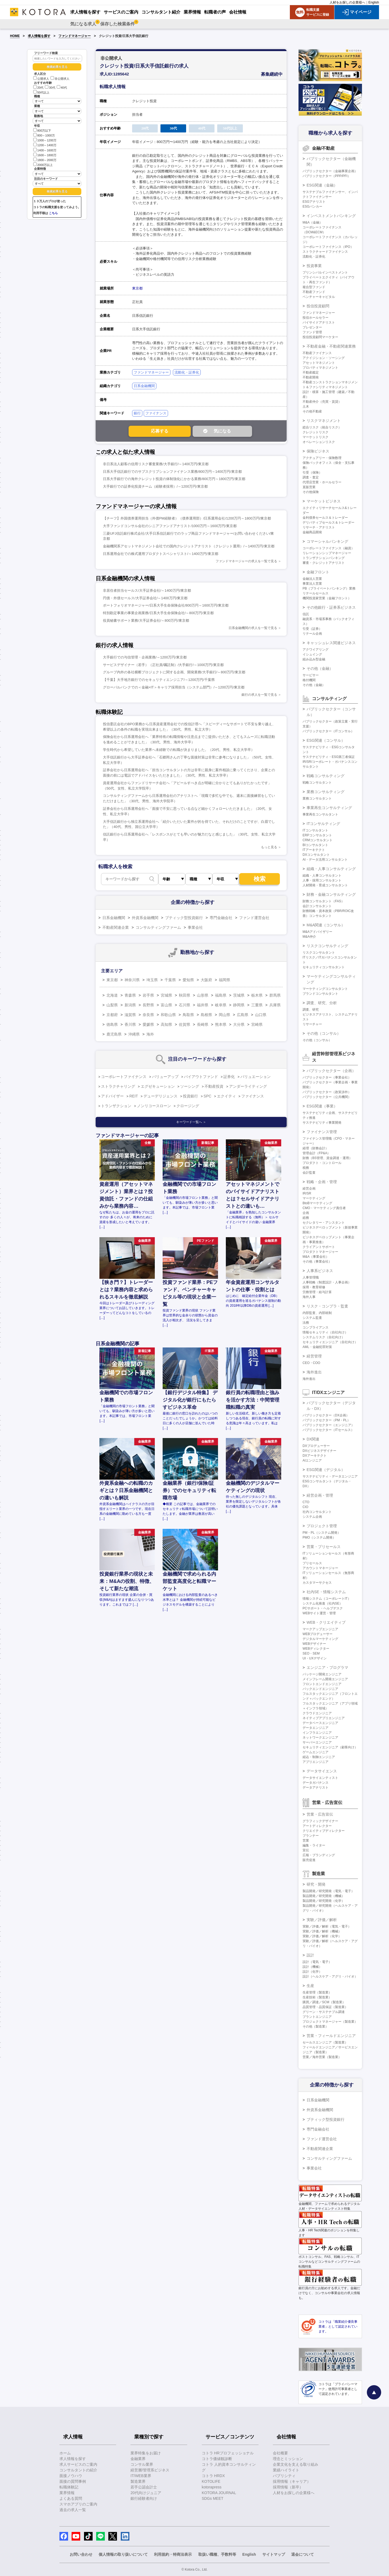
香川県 (130, 1024)
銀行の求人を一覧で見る (259, 695)
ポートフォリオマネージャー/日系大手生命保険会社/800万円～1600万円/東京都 (166, 605)
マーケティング (314, 1198)
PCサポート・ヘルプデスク (323, 1608)
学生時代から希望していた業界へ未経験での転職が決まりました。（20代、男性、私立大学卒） (178, 750)
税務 (306, 1168)
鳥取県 (188, 1015)
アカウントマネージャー (320, 1568)
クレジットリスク (315, 432)
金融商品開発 (312, 532)
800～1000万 (44, 135)
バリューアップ (165, 1076)
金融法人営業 (312, 579)
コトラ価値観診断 (217, 2459)
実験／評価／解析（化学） (322, 1936)
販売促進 (309, 1860)
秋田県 (184, 995)
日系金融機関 (144, 386)
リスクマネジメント (324, 420)
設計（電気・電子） (317, 1962)
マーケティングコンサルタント (325, 989)
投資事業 (314, 266)
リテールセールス (315, 593)
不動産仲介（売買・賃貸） (322, 402)
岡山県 (224, 1015)
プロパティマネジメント (320, 368)
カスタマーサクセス (317, 1583)
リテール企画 (312, 633)
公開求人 (41, 78)
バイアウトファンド (201, 1076)
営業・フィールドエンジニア (331, 2035)
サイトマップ (273, 2554)
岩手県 (148, 995)
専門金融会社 (221, 918)
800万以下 (42, 130)
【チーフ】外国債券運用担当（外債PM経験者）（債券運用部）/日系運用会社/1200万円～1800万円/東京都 (187, 518)
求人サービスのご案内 (78, 2464)
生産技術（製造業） (317, 1997)
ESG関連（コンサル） (326, 740)
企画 (306, 1213)
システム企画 (312, 1517)
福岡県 (224, 980)
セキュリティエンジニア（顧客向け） (330, 1747)
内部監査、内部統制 (317, 1313)
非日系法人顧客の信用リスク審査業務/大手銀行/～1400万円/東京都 (156, 464)
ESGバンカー (312, 206)
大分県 (238, 1024)
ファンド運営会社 (254, 918)
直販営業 (309, 487)
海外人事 (309, 1297)
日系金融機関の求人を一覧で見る (253, 628)
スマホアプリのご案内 (78, 2504)
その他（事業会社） (317, 1261)
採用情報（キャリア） (292, 2481)
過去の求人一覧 (72, 2510)
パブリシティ (284, 2476)
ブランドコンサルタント (320, 994)
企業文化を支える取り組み (295, 2464)
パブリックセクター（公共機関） (327, 1097)
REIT (133, 1096)
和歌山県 (168, 1015)
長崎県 (202, 1024)
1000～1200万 (44, 140)
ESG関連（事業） (322, 1106)
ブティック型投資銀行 (184, 918)
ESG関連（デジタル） (326, 1469)
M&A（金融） (313, 222)
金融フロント (318, 572)
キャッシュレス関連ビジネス (331, 643)
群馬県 (275, 995)
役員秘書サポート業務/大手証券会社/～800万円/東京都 (146, 620)
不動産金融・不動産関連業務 (331, 346)
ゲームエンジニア (315, 1752)
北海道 (112, 995)
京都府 (112, 1015)
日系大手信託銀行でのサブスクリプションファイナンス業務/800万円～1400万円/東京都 (172, 472)
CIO (305, 1507)
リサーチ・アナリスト (319, 527)
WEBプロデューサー (318, 1634)
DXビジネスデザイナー (319, 1451)
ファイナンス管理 (322, 1132)
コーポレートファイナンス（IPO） (328, 247)
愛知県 (188, 980)
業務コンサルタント (317, 798)
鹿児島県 (114, 1034)
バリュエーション (255, 1076)
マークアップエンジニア (320, 1629)
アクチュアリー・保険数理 (322, 458)
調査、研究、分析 (322, 1003)
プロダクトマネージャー (320, 1252)
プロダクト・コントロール (322, 1163)
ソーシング (189, 1086)
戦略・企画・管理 (322, 1182)
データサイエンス (322, 1771)
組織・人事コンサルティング (331, 869)
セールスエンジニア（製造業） (325, 2042)
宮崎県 (257, 1024)
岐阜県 (220, 1005)
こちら (53, 213)
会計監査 (309, 1172)
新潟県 (130, 1005)
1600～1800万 (44, 155)
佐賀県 (184, 1024)
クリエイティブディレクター (324, 1831)
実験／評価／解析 (322, 1920)
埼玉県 (152, 980)
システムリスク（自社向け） (324, 1337)
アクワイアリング (315, 649)
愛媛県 (148, 1024)
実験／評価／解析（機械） (322, 1931)
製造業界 (138, 2481)
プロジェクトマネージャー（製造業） (330, 2021)
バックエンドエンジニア (320, 1689)
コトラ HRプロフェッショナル (228, 2453)
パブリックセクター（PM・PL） (326, 1420)
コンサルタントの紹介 (78, 2470)
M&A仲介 (309, 936)
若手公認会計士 (143, 2487)
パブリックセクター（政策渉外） (327, 1092)
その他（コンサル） (324, 1033)
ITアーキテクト (314, 850)
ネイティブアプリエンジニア (324, 1718)
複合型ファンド (314, 287)
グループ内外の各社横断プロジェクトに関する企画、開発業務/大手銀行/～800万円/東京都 (174, 672)
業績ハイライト (286, 2470)
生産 (310, 1985)
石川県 (184, 1005)
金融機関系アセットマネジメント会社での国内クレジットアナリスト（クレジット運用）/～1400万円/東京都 (188, 546)
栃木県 (257, 995)
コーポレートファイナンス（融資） (328, 548)
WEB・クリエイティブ (326, 1622)
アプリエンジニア (315, 1762)
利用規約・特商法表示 (173, 2554)
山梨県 (112, 1005)
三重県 (257, 1005)
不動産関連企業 (115, 927)
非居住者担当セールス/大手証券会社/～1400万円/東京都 (147, 590)
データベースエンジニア (320, 1723)
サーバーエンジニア (317, 1742)
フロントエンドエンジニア (322, 1684)
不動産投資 (213, 1086)
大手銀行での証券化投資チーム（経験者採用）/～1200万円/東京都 (155, 486)
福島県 (220, 995)
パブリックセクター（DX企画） (326, 1415)
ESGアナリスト (314, 202)
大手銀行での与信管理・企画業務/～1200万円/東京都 (145, 657)
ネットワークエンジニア (320, 1737)
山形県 (202, 995)
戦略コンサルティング (325, 776)
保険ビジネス (318, 451)
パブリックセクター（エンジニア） (328, 1425)
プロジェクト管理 (322, 1526)
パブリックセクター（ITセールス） (328, 1430)
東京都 (137, 288)
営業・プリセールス (324, 1547)
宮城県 (166, 995)
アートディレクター (317, 1826)
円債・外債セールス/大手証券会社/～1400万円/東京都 (145, 598)
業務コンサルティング (325, 792)
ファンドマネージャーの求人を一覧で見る (246, 561)
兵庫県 (275, 1005)
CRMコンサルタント (318, 840)
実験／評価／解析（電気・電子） (327, 1926)
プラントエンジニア (317, 2017)
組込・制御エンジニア (319, 1757)
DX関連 (313, 1439)
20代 (38, 87)
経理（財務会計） (315, 1148)
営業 (306, 1840)
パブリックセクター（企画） (331, 1071)
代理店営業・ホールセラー (322, 482)
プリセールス (312, 1563)
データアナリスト (315, 1787)
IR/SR (307, 1193)
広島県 (242, 1015)
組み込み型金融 (314, 659)
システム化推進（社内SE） (323, 1603)
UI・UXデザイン (315, 1658)
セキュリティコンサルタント (324, 967)
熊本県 (220, 1024)
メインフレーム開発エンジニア (325, 1679)
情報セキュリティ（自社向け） (325, 1332)
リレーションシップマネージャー (327, 553)
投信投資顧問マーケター (320, 337)
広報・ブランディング (319, 1855)
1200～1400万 (44, 145)
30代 (50, 87)
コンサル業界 (141, 2464)
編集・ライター (314, 1845)
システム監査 (312, 1318)
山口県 (260, 1015)
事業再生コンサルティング (329, 808)
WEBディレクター (316, 1648)
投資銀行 (190, 1096)
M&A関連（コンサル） (326, 925)
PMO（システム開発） (319, 1537)
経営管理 (314, 1356)
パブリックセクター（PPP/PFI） (327, 176)
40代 (62, 87)
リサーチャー (312, 1024)
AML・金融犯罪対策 (317, 1347)
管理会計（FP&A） (316, 1153)
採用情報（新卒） (288, 2487)
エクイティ (226, 1096)
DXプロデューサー (316, 1446)
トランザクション (116, 1106)
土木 (306, 406)
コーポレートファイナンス (123, 1076)
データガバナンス (315, 1783)
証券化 (229, 1076)
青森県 (130, 995)
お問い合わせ (81, 2554)
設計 (310, 1955)
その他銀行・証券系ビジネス (331, 607)
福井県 (202, 1005)
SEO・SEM (311, 1653)
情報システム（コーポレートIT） (327, 1598)
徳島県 (112, 1024)
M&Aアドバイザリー (317, 932)
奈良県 (148, 1015)
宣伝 (306, 1850)
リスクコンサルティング (327, 946)
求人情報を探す (39, 36)
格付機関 (309, 680)
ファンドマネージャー (74, 36)
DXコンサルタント (316, 855)
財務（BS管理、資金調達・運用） (327, 1158)
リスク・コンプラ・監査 (327, 1306)
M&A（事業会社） (316, 1257)
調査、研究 (311, 1009)
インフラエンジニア (317, 1733)
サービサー (311, 675)
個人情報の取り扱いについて (123, 2554)
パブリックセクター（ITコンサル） (328, 731)
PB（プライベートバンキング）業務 (329, 588)
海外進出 (314, 1372)
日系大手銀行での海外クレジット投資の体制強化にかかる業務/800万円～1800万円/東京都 (174, 479)
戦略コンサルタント (317, 782)
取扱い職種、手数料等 (217, 2554)
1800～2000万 (44, 160)
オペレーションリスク (319, 442)
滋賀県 (130, 1015)
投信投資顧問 (318, 306)
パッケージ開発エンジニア (322, 1674)
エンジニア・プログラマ (327, 1667)
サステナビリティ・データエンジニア (330, 1476)
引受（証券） (312, 629)
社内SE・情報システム (326, 1592)
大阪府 (206, 980)
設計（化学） (312, 1971)
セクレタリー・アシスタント (324, 1222)
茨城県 (238, 995)
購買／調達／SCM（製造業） (324, 2002)
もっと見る (269, 847)
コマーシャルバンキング (327, 541)
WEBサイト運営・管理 (319, 1613)
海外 (150, 1034)
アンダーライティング (248, 1086)
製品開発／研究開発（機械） (324, 1896)
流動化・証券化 (187, 372)
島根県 (206, 1015)
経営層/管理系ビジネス (149, 2470)
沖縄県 (134, 1034)
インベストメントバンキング (331, 216)
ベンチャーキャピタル (319, 297)
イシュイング (312, 654)
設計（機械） (312, 1967)
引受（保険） (312, 472)
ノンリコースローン (154, 1106)
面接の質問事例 (72, 2481)
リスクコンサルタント (319, 952)
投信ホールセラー (315, 317)
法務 (306, 1322)
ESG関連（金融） (322, 185)
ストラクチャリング (118, 1086)
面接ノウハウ (70, 2476)
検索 (260, 879)
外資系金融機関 (145, 918)
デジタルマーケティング (320, 1639)
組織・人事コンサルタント (322, 875)
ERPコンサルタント (317, 835)
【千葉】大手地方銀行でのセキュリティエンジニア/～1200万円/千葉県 (159, 680)
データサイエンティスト (320, 1778)
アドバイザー (112, 1096)
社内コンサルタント (317, 1512)
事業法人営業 (312, 583)
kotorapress (212, 2487)
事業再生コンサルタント (320, 814)
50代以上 (41, 92)
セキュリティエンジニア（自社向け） (330, 1342)
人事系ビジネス (320, 1271)
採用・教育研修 (314, 1287)
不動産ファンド (314, 292)
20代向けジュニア (145, 2493)
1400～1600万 (44, 150)
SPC (208, 1096)
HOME (15, 36)
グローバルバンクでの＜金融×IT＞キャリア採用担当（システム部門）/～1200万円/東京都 (173, 687)
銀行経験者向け (143, 2498)
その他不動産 (312, 411)
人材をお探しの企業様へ (347, 2)
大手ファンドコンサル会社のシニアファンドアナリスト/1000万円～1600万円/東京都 (170, 526)
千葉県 (170, 980)
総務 (306, 1218)
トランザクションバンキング (324, 558)
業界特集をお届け (145, 2453)
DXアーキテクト (315, 1455)
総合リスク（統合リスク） (322, 427)
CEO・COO (311, 1363)
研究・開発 (316, 1884)
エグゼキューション (158, 1086)
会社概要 (280, 2453)
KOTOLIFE (211, 2481)
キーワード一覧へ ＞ (191, 1122)
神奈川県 (132, 980)
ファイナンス (155, 413)
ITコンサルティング (323, 823)
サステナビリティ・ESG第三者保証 (329, 757)
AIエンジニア (312, 1460)
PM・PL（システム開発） (322, 1533)
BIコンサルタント (315, 845)
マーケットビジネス (324, 501)
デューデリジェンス (160, 1096)
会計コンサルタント (317, 906)
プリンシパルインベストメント (325, 272)
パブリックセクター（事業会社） (327, 1077)
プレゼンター (312, 327)
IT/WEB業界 (140, 2476)
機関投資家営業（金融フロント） (327, 598)
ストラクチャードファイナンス (325, 252)
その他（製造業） (315, 2026)
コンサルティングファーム (158, 927)
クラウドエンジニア (317, 1713)
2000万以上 (43, 164)
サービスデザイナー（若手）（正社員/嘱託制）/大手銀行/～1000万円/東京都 (163, 665)
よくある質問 (70, 2498)
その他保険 (311, 492)
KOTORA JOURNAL (219, 2493)
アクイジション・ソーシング (324, 358)
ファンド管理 (312, 332)
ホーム (65, 2453)
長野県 (148, 1005)
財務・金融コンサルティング (331, 894)
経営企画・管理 (320, 1495)
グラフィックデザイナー (320, 1821)
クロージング (187, 1106)
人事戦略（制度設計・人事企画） (327, 1282)
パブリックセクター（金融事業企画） (330, 171)
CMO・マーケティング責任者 (324, 1208)
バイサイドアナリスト (319, 322)
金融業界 (138, 2459)
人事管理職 (311, 1277)
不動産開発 (311, 377)
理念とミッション (288, 2459)
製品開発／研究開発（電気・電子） (328, 1891)
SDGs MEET (212, 2498)
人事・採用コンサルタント (322, 880)
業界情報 (67, 2493)
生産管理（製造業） (317, 1992)
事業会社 (195, 927)
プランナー (311, 1836)
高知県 (166, 1024)
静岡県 (238, 1005)
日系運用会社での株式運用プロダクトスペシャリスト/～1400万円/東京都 (160, 554)
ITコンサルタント (315, 830)
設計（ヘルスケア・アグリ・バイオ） (330, 1976)
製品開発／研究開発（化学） (324, 1901)
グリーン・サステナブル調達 (324, 2012)
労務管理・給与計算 (317, 1292)
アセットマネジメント (319, 363)
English (373, 2)
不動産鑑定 (311, 372)
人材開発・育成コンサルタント (325, 885)
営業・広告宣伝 (320, 1814)
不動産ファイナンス (317, 353)
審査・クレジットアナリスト (324, 563)
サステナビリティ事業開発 (322, 1122)
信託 (306, 614)
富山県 (166, 1005)
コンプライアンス (315, 1327)
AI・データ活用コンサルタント (325, 859)
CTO (306, 1502)
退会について (302, 2554)
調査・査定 (311, 477)
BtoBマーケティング (317, 1203)
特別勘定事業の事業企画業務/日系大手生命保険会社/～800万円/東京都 (158, 613)
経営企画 (309, 1188)
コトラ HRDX (213, 2476)
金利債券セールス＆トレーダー (325, 518)
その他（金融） (320, 668)
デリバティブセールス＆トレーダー (328, 522)
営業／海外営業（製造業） (322, 2057)
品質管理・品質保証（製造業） (325, 2007)
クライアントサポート (319, 1247)
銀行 (137, 413)
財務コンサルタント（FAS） (323, 901)
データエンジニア (315, 1728)
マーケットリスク (315, 437)
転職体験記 (68, 2487)
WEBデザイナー (314, 1644)
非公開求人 (60, 78)
